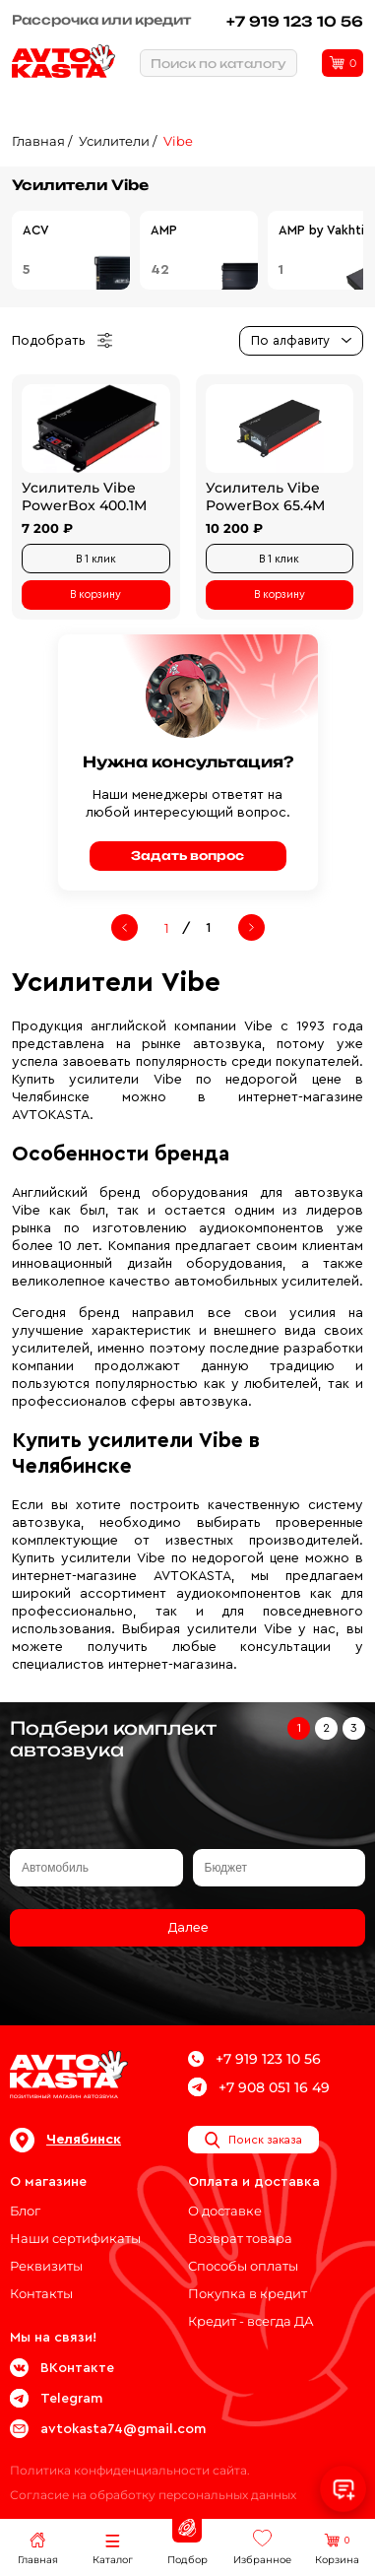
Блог (25, 2210)
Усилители (114, 141)
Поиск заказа (253, 2139)
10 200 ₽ (234, 528)
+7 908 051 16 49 (259, 2087)
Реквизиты (46, 2266)
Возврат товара (240, 2238)
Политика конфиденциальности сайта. (130, 2470)
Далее (188, 1928)
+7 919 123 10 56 (294, 21)
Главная (38, 141)
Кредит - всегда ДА (251, 2321)
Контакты (41, 2293)
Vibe (178, 141)
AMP (164, 230)
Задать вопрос (187, 855)
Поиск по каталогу (218, 63)
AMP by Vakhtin (325, 230)
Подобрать (62, 341)
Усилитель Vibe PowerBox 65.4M (265, 496)
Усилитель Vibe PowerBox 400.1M (84, 496)
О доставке (225, 2210)
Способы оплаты (243, 2266)
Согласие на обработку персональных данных (153, 2494)
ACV (36, 230)
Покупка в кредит (247, 2293)
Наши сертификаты (75, 2238)
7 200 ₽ (47, 528)
